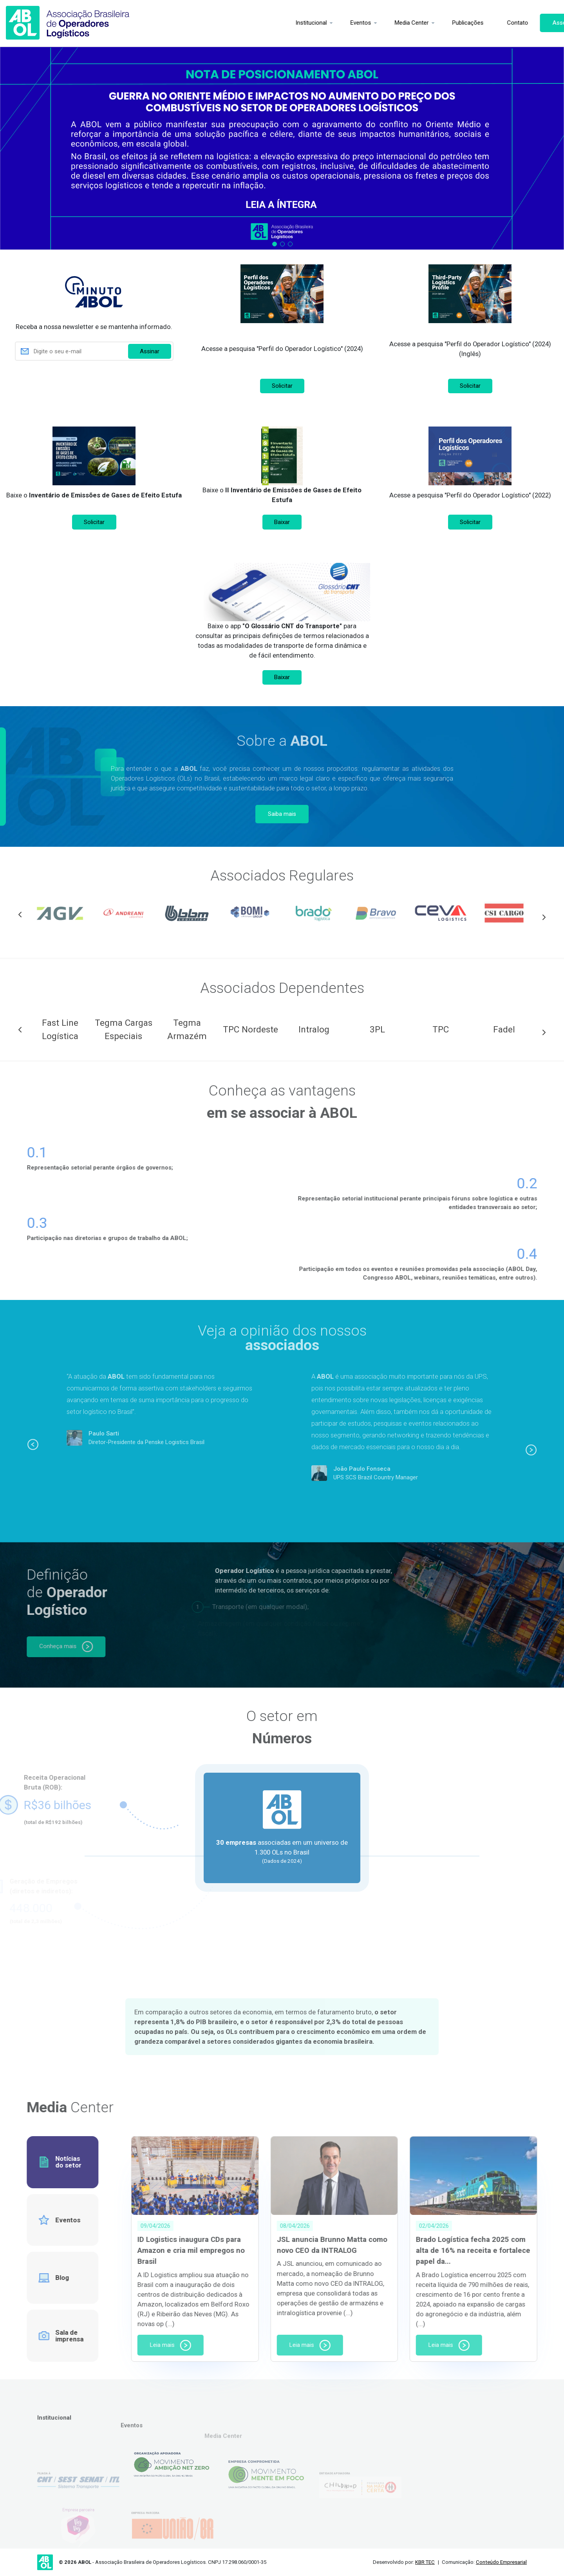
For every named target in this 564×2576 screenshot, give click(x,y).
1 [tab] (274, 244)
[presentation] (94, 382)
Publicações (429, 22)
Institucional (273, 22)
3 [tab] (290, 244)
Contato (479, 22)
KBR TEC (425, 2562)
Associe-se (530, 22)
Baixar (282, 522)
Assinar (149, 351)
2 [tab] (282, 244)
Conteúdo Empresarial (501, 2562)
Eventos (322, 22)
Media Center (373, 22)
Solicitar (282, 385)
